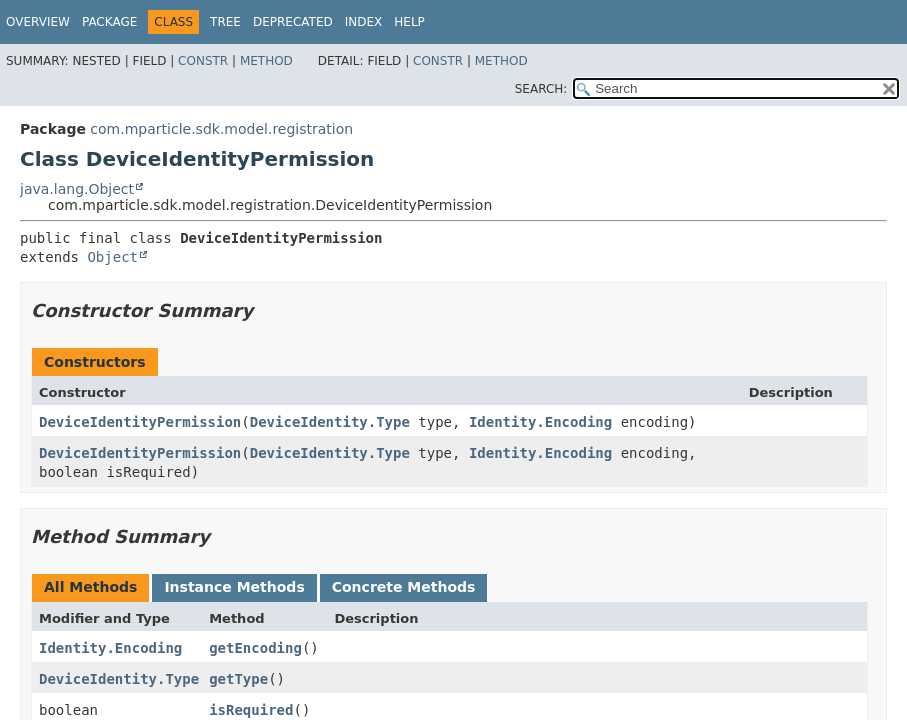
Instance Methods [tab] (234, 587)
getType (238, 679)
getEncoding (255, 648)
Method (266, 61)
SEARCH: (541, 89)
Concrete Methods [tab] (404, 587)
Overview (38, 22)
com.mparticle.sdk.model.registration (221, 129)
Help (409, 22)
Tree (225, 22)
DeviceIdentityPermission (140, 422)
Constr (203, 61)
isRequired (251, 710)
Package (109, 22)
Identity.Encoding (540, 422)
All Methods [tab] (90, 587)
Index (364, 22)
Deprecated (293, 22)
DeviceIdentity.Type (330, 422)
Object (112, 257)
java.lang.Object (77, 189)
